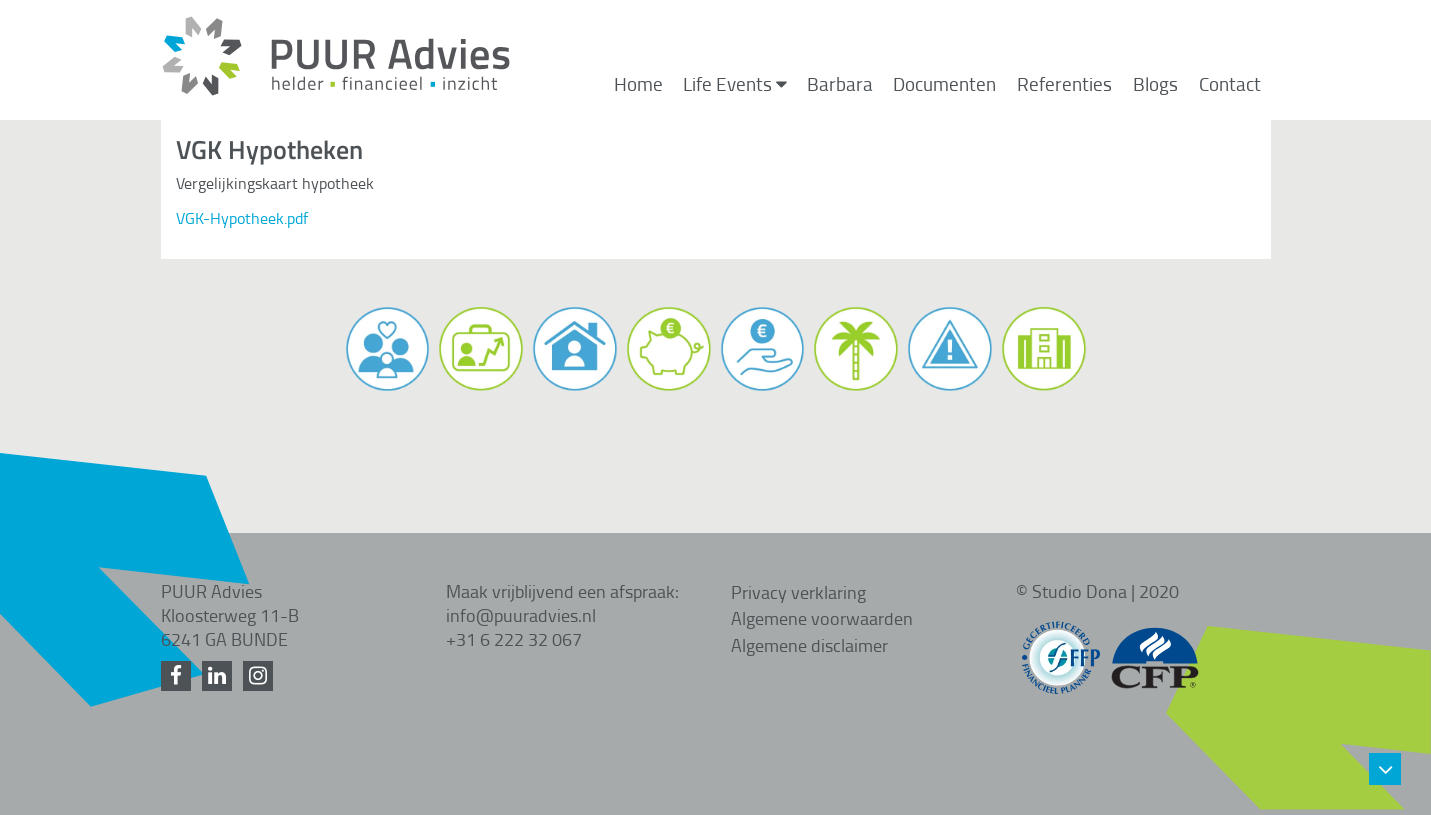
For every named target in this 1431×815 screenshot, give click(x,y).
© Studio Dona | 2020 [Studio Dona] (1097, 591)
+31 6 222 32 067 (514, 639)
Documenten (944, 84)
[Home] (336, 91)
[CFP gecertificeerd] (1155, 648)
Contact (1230, 84)
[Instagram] (261, 676)
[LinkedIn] (220, 676)
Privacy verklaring (798, 592)
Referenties (1064, 84)
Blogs (1155, 84)
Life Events (735, 84)
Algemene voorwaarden (822, 618)
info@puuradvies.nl (521, 615)
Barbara (840, 84)
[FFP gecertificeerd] (1061, 648)
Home (638, 84)
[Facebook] (179, 676)
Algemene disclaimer (809, 645)
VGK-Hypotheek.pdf (242, 218)
